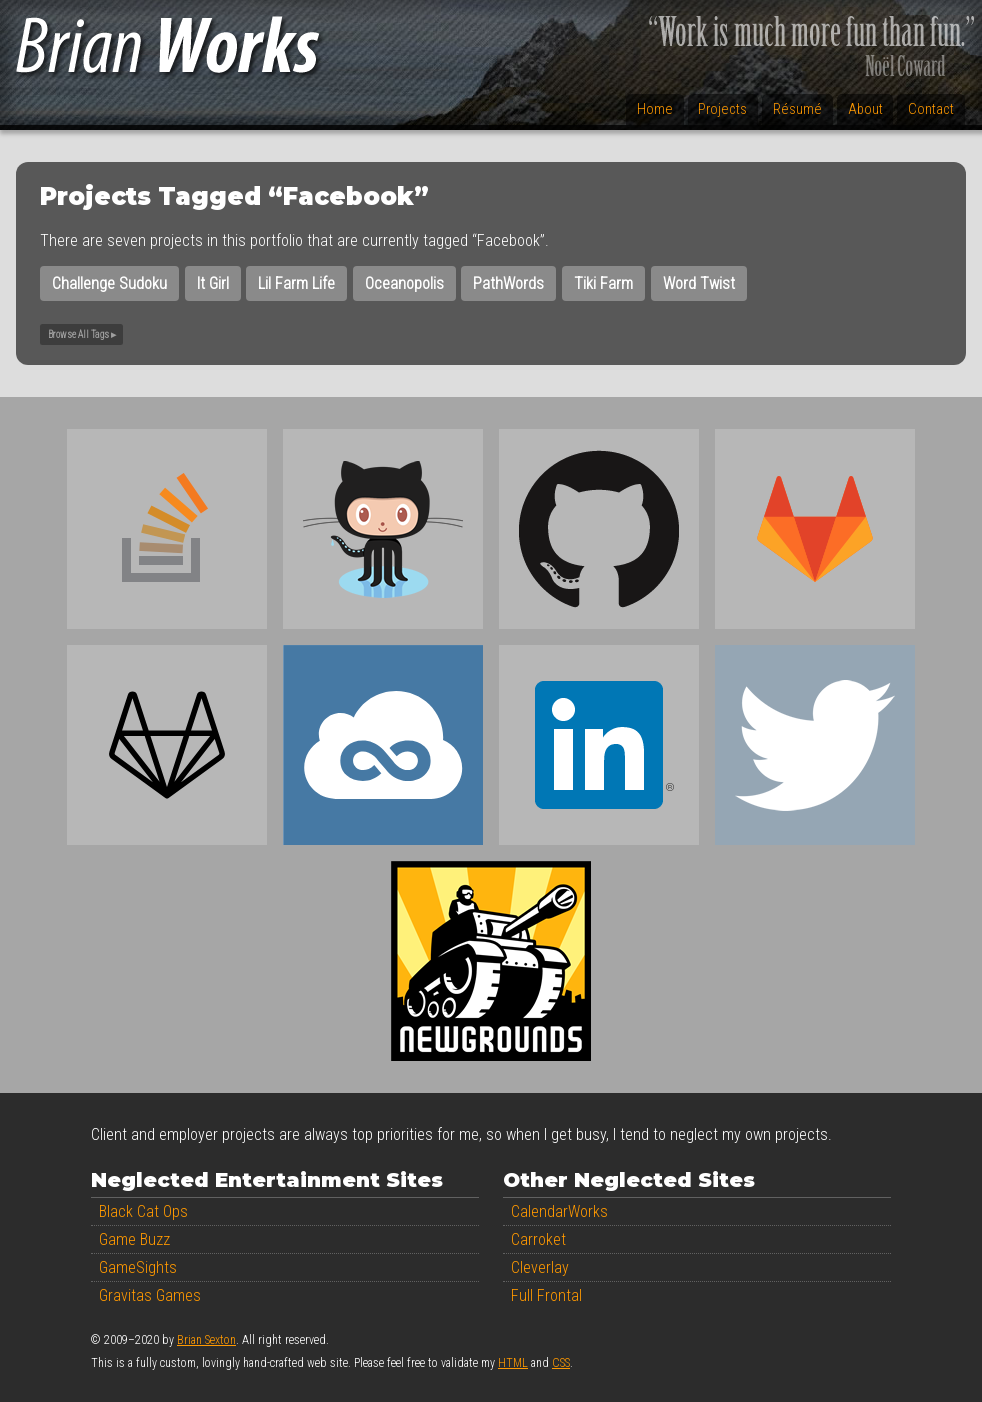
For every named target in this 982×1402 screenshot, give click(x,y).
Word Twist (699, 283)
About (865, 109)
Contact (931, 109)
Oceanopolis (404, 283)
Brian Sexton (206, 1340)
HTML (513, 1363)
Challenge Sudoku (109, 283)
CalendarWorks (559, 1211)
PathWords (508, 283)
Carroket (538, 1239)
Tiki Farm (603, 283)
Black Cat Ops (143, 1211)
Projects (722, 109)
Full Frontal (546, 1295)
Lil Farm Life (296, 283)
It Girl (213, 283)
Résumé (797, 109)
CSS (561, 1363)
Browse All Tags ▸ (82, 334)
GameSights (138, 1267)
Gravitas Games (150, 1295)
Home (655, 109)
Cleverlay (540, 1267)
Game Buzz (134, 1239)
